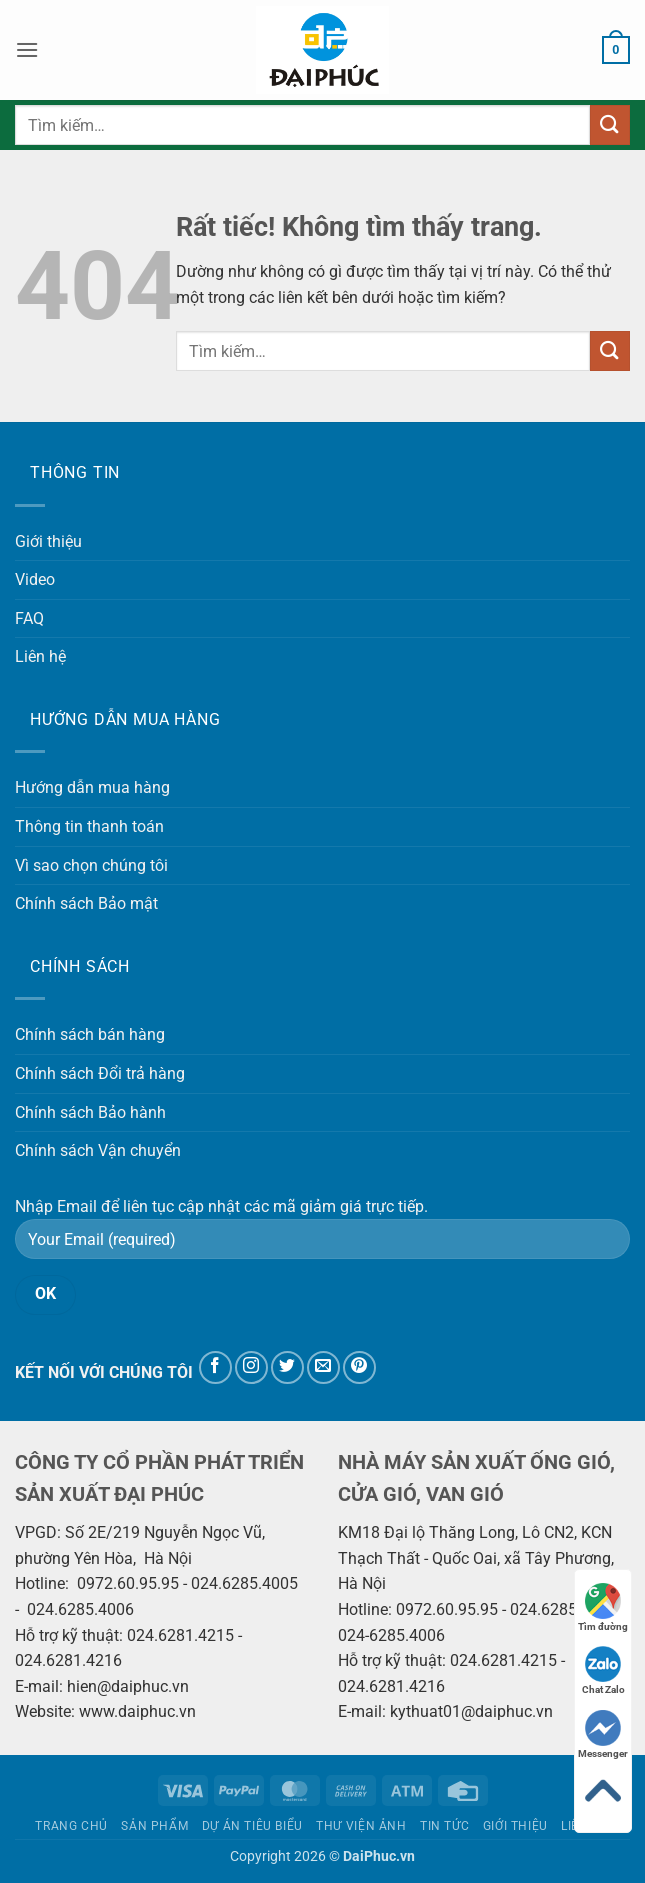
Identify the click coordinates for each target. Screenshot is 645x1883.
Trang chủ (71, 1826)
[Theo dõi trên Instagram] (251, 1367)
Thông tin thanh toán (89, 826)
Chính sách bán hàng (90, 1034)
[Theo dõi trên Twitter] (287, 1367)
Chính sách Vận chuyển (98, 1150)
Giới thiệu (48, 541)
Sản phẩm (154, 1826)
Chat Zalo (603, 1670)
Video (35, 579)
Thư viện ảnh (361, 1826)
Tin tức (444, 1826)
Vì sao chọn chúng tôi (91, 865)
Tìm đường (603, 1607)
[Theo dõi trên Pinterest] (359, 1367)
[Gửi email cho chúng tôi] (323, 1367)
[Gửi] (610, 124)
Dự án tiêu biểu (252, 1826)
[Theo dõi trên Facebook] (215, 1367)
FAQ (29, 618)
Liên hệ (40, 656)
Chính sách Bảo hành (90, 1112)
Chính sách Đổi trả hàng (100, 1073)
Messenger (603, 1734)
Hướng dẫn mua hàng (92, 787)
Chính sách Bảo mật (86, 903)
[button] (27, 49)
